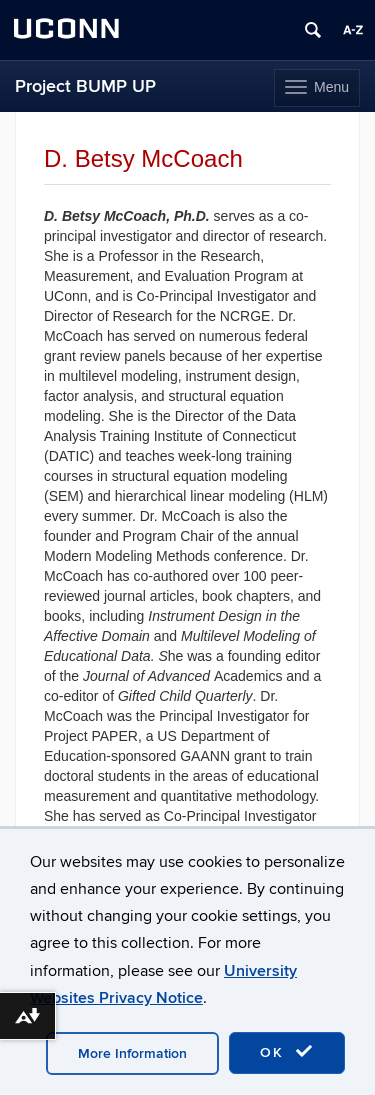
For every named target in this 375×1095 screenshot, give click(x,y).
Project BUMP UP (85, 86)
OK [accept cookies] (287, 1052)
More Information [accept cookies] (132, 1053)
